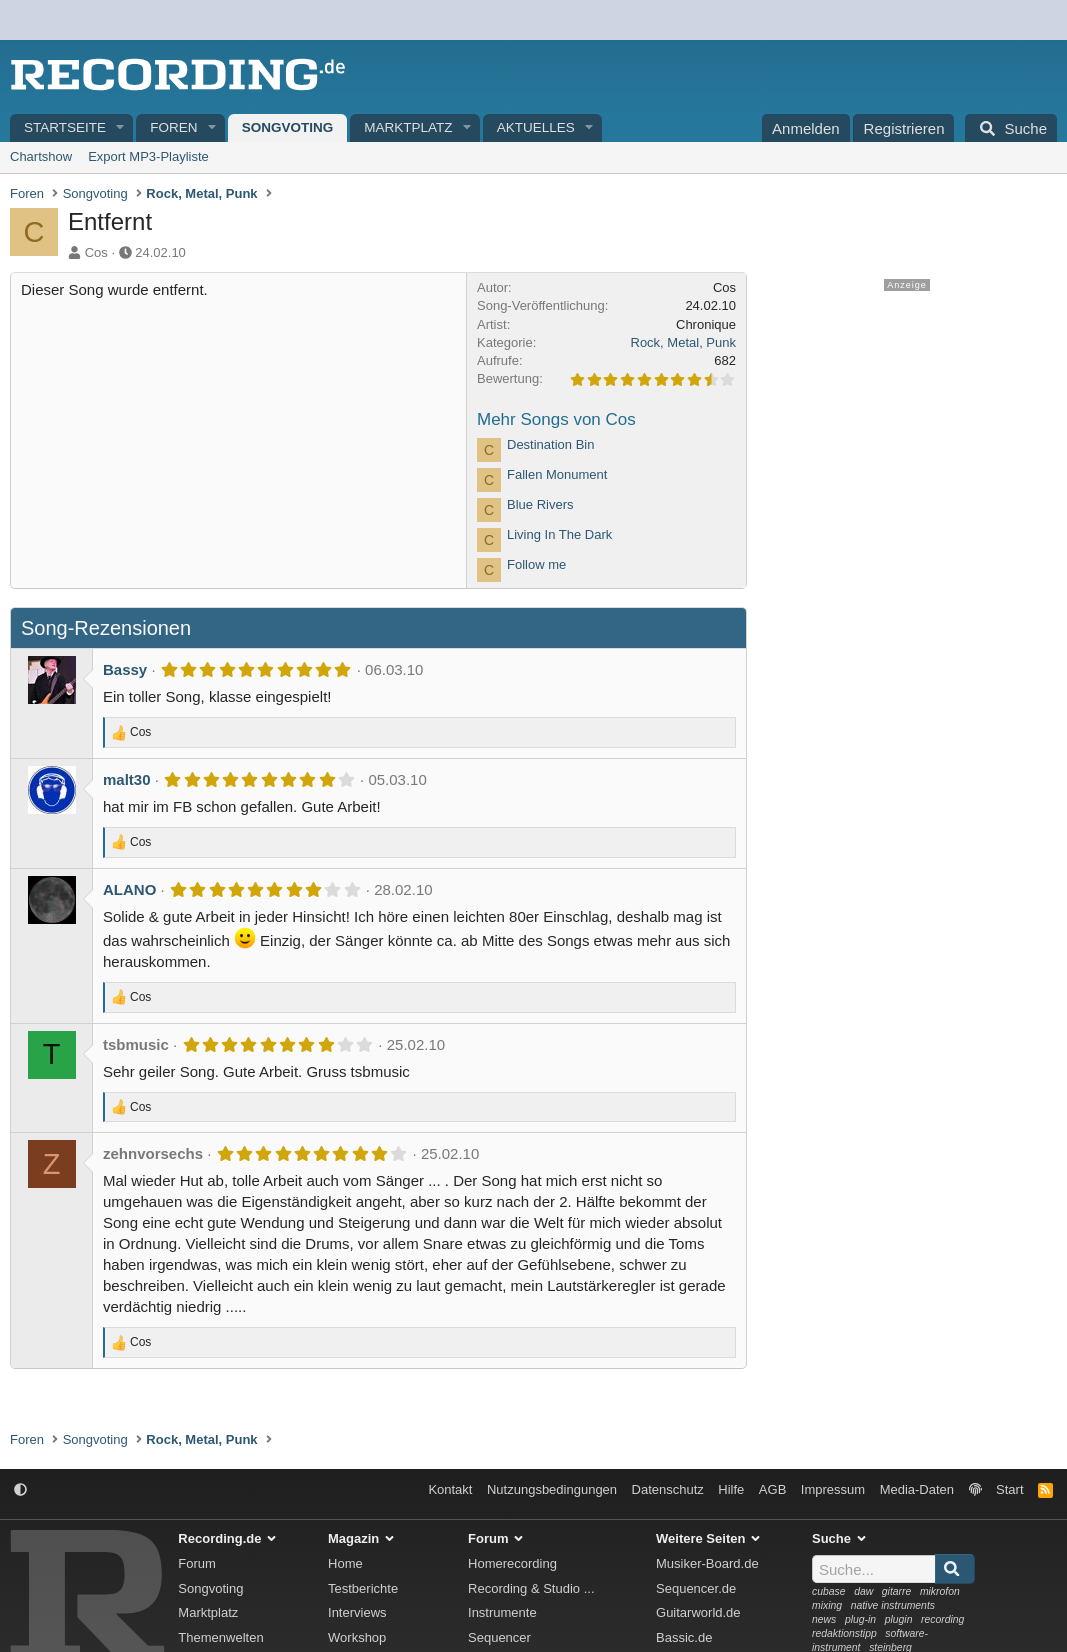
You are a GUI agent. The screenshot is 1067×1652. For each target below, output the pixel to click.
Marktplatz (408, 127)
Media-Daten (917, 1489)
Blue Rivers (540, 504)
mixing (827, 1605)
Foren (173, 127)
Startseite (65, 127)
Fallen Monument (557, 474)
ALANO (129, 889)
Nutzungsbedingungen (552, 1489)
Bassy (125, 669)
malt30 (127, 779)
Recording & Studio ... (531, 1588)
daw (863, 1591)
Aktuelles (536, 127)
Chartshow (41, 156)
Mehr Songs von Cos (556, 419)
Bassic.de (684, 1637)
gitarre (896, 1591)
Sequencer (499, 1637)
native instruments (893, 1605)
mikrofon (940, 1591)
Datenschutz (668, 1489)
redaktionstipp (844, 1633)
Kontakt (450, 1489)
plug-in (860, 1619)
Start (1009, 1489)
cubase (829, 1591)
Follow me (536, 564)
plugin (899, 1619)
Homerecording (512, 1563)
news (824, 1619)
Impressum (833, 1489)
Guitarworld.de (698, 1612)
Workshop (357, 1637)
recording (942, 1619)
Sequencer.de (696, 1588)
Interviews (357, 1612)
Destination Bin (550, 444)
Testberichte (363, 1588)
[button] (121, 128)
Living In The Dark (559, 534)
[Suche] (1011, 128)
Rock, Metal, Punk (684, 342)
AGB (772, 1489)
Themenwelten (220, 1637)
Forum (197, 1563)
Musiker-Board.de (707, 1563)
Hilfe (731, 1489)
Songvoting (288, 127)
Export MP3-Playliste (148, 156)
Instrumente (502, 1612)
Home (345, 1563)
